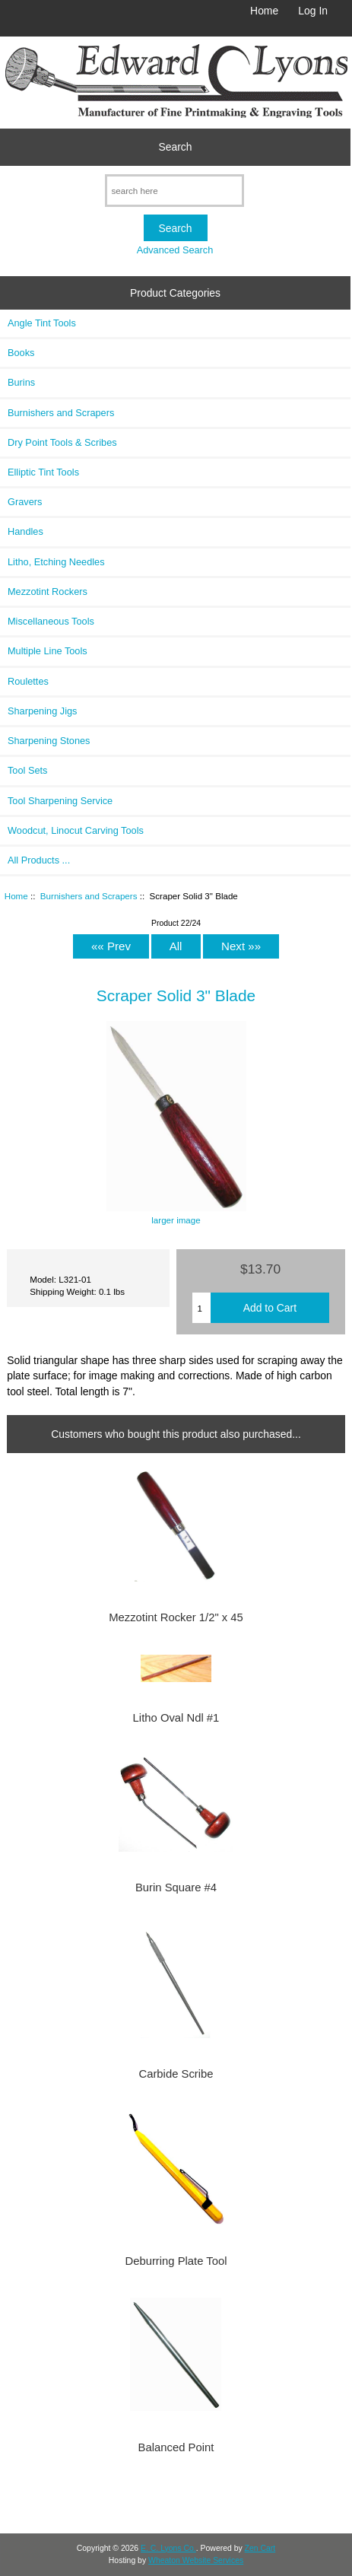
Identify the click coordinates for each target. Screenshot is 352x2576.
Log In (313, 11)
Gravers (25, 501)
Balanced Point (176, 2447)
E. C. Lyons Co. (168, 2548)
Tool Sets (27, 770)
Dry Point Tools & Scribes (62, 442)
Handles (25, 531)
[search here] (174, 190)
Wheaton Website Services (195, 2560)
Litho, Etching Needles (56, 562)
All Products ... (39, 860)
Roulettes (28, 681)
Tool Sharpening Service (60, 800)
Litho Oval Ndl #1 (176, 1718)
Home (264, 11)
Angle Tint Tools (42, 323)
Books (21, 352)
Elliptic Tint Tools (43, 472)
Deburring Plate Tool (176, 2261)
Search (175, 147)
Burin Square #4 (176, 1887)
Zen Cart (260, 2548)
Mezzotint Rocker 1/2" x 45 (176, 1617)
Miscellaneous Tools (51, 621)
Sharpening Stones (49, 740)
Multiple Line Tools (47, 651)
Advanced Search (175, 250)
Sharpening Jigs (42, 711)
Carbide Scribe (175, 2074)
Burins (21, 382)
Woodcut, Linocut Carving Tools (76, 830)
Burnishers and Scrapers (89, 896)
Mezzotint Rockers (47, 591)
